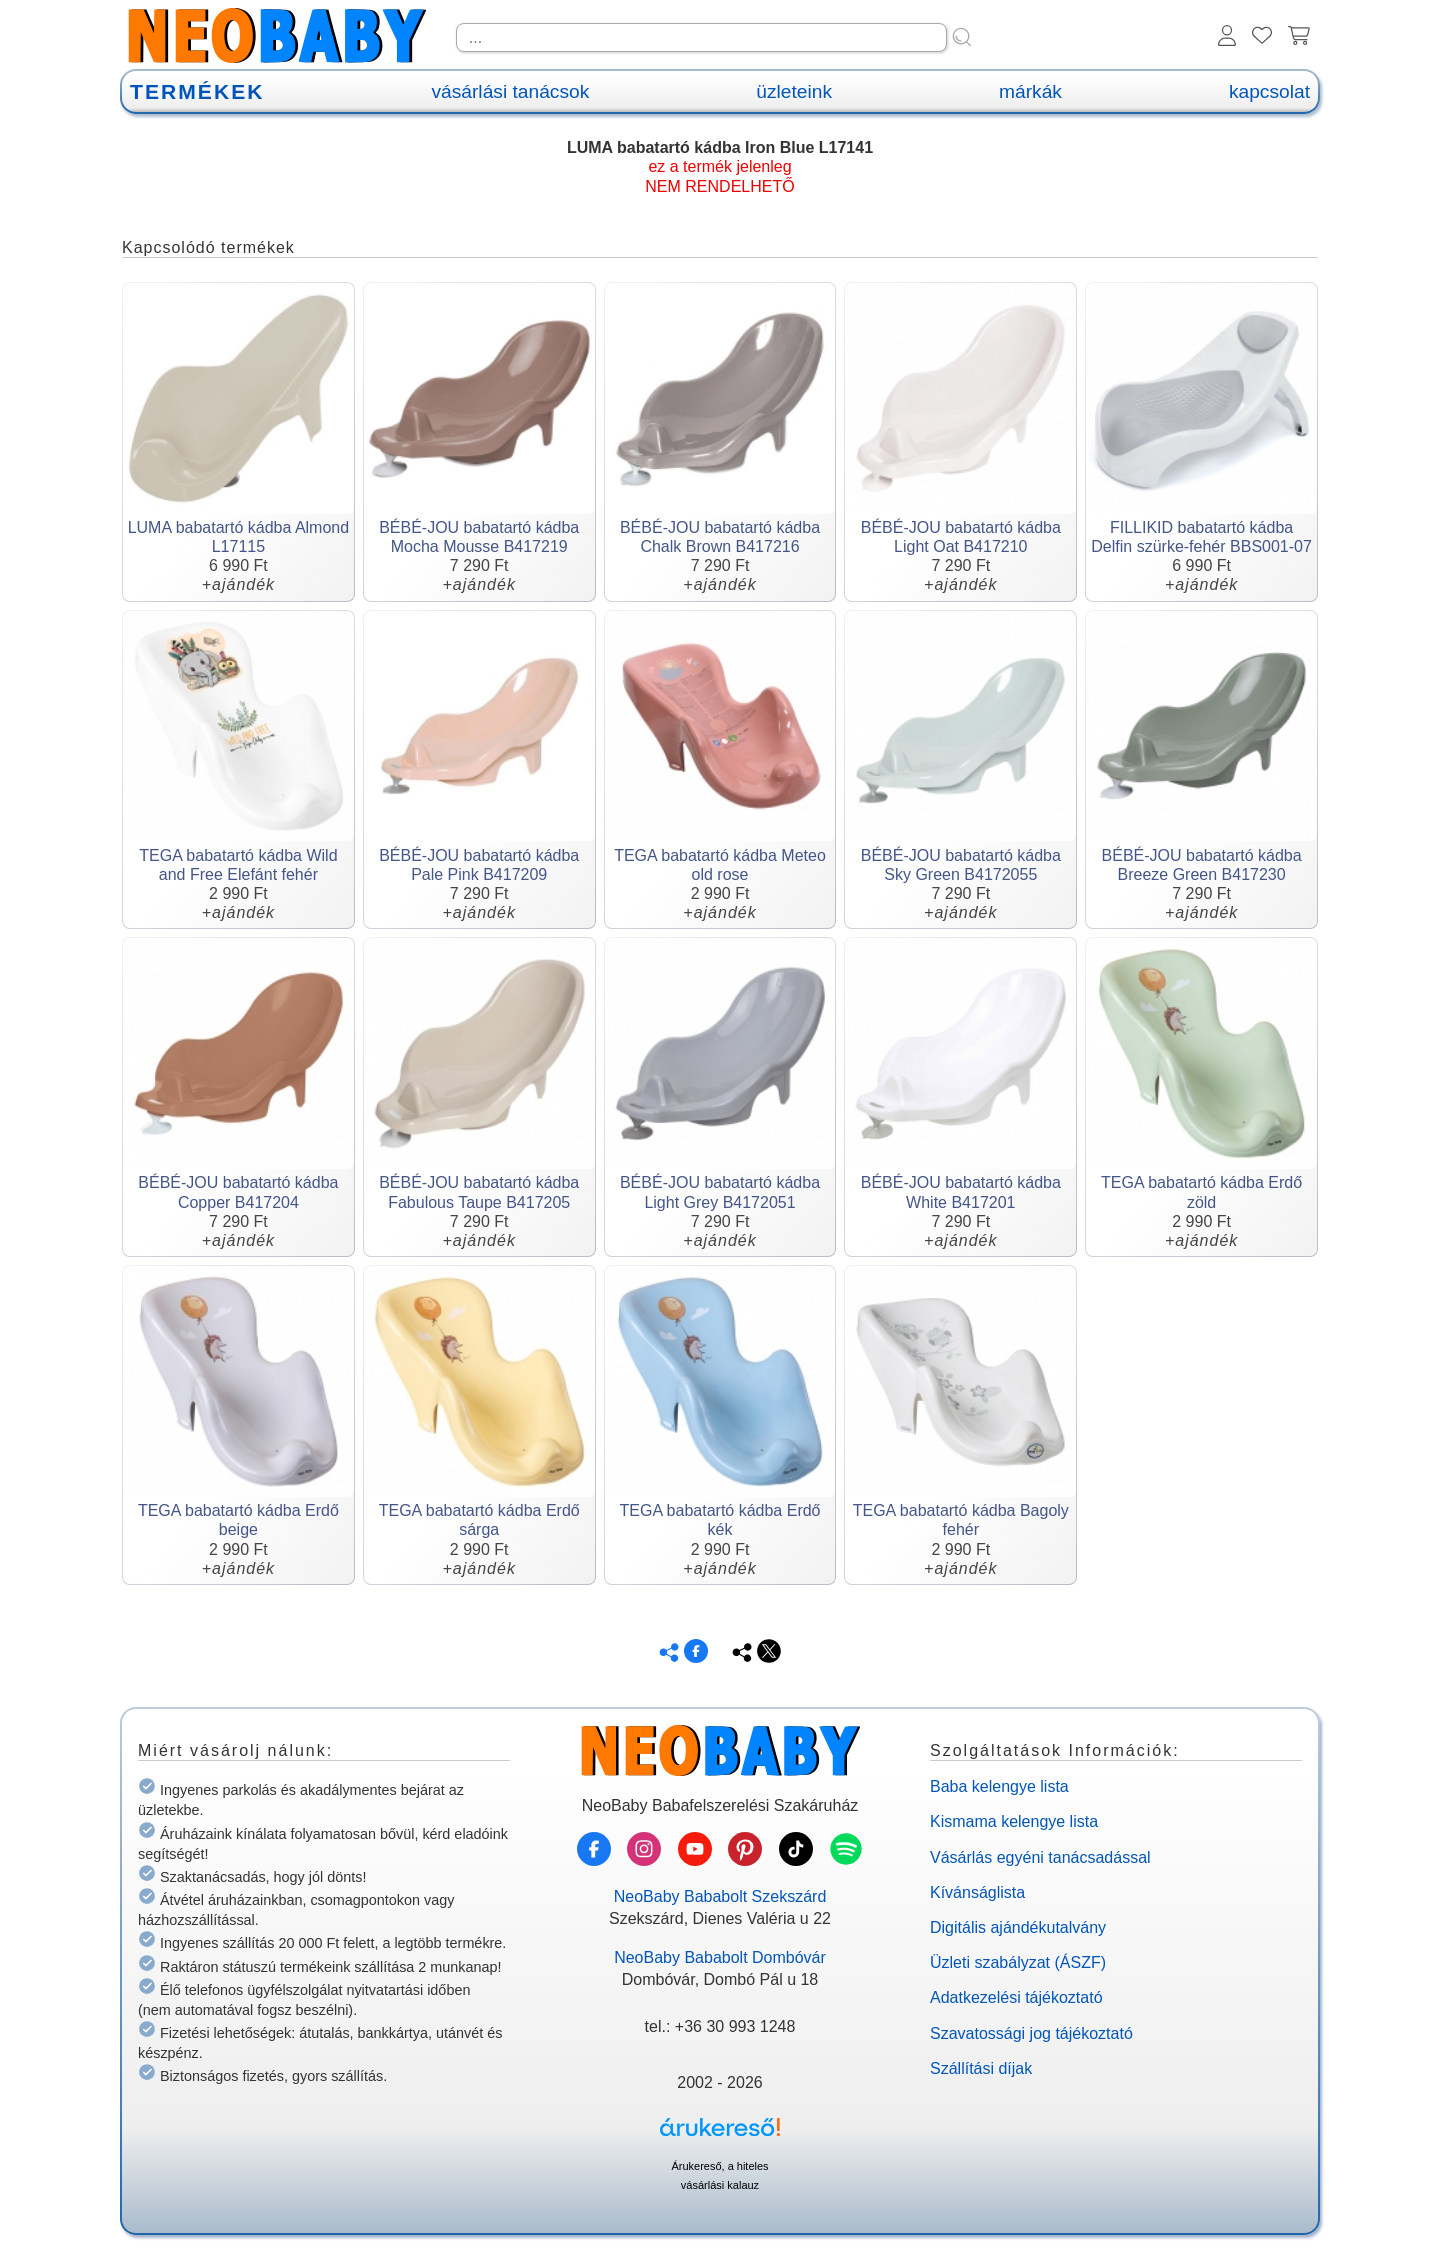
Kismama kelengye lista (1014, 1821)
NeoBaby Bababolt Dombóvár (720, 1957)
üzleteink (794, 91)
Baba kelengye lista (999, 1786)
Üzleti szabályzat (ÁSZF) (1018, 1962)
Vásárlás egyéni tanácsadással (1040, 1857)
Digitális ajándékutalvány (1018, 1927)
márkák (1030, 91)
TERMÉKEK (197, 91)
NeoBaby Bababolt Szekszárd (720, 1896)
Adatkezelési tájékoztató (1016, 1997)
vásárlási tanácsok (510, 91)
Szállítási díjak (981, 2068)
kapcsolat (1269, 91)
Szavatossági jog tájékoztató (1031, 2033)
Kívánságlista (977, 1892)
